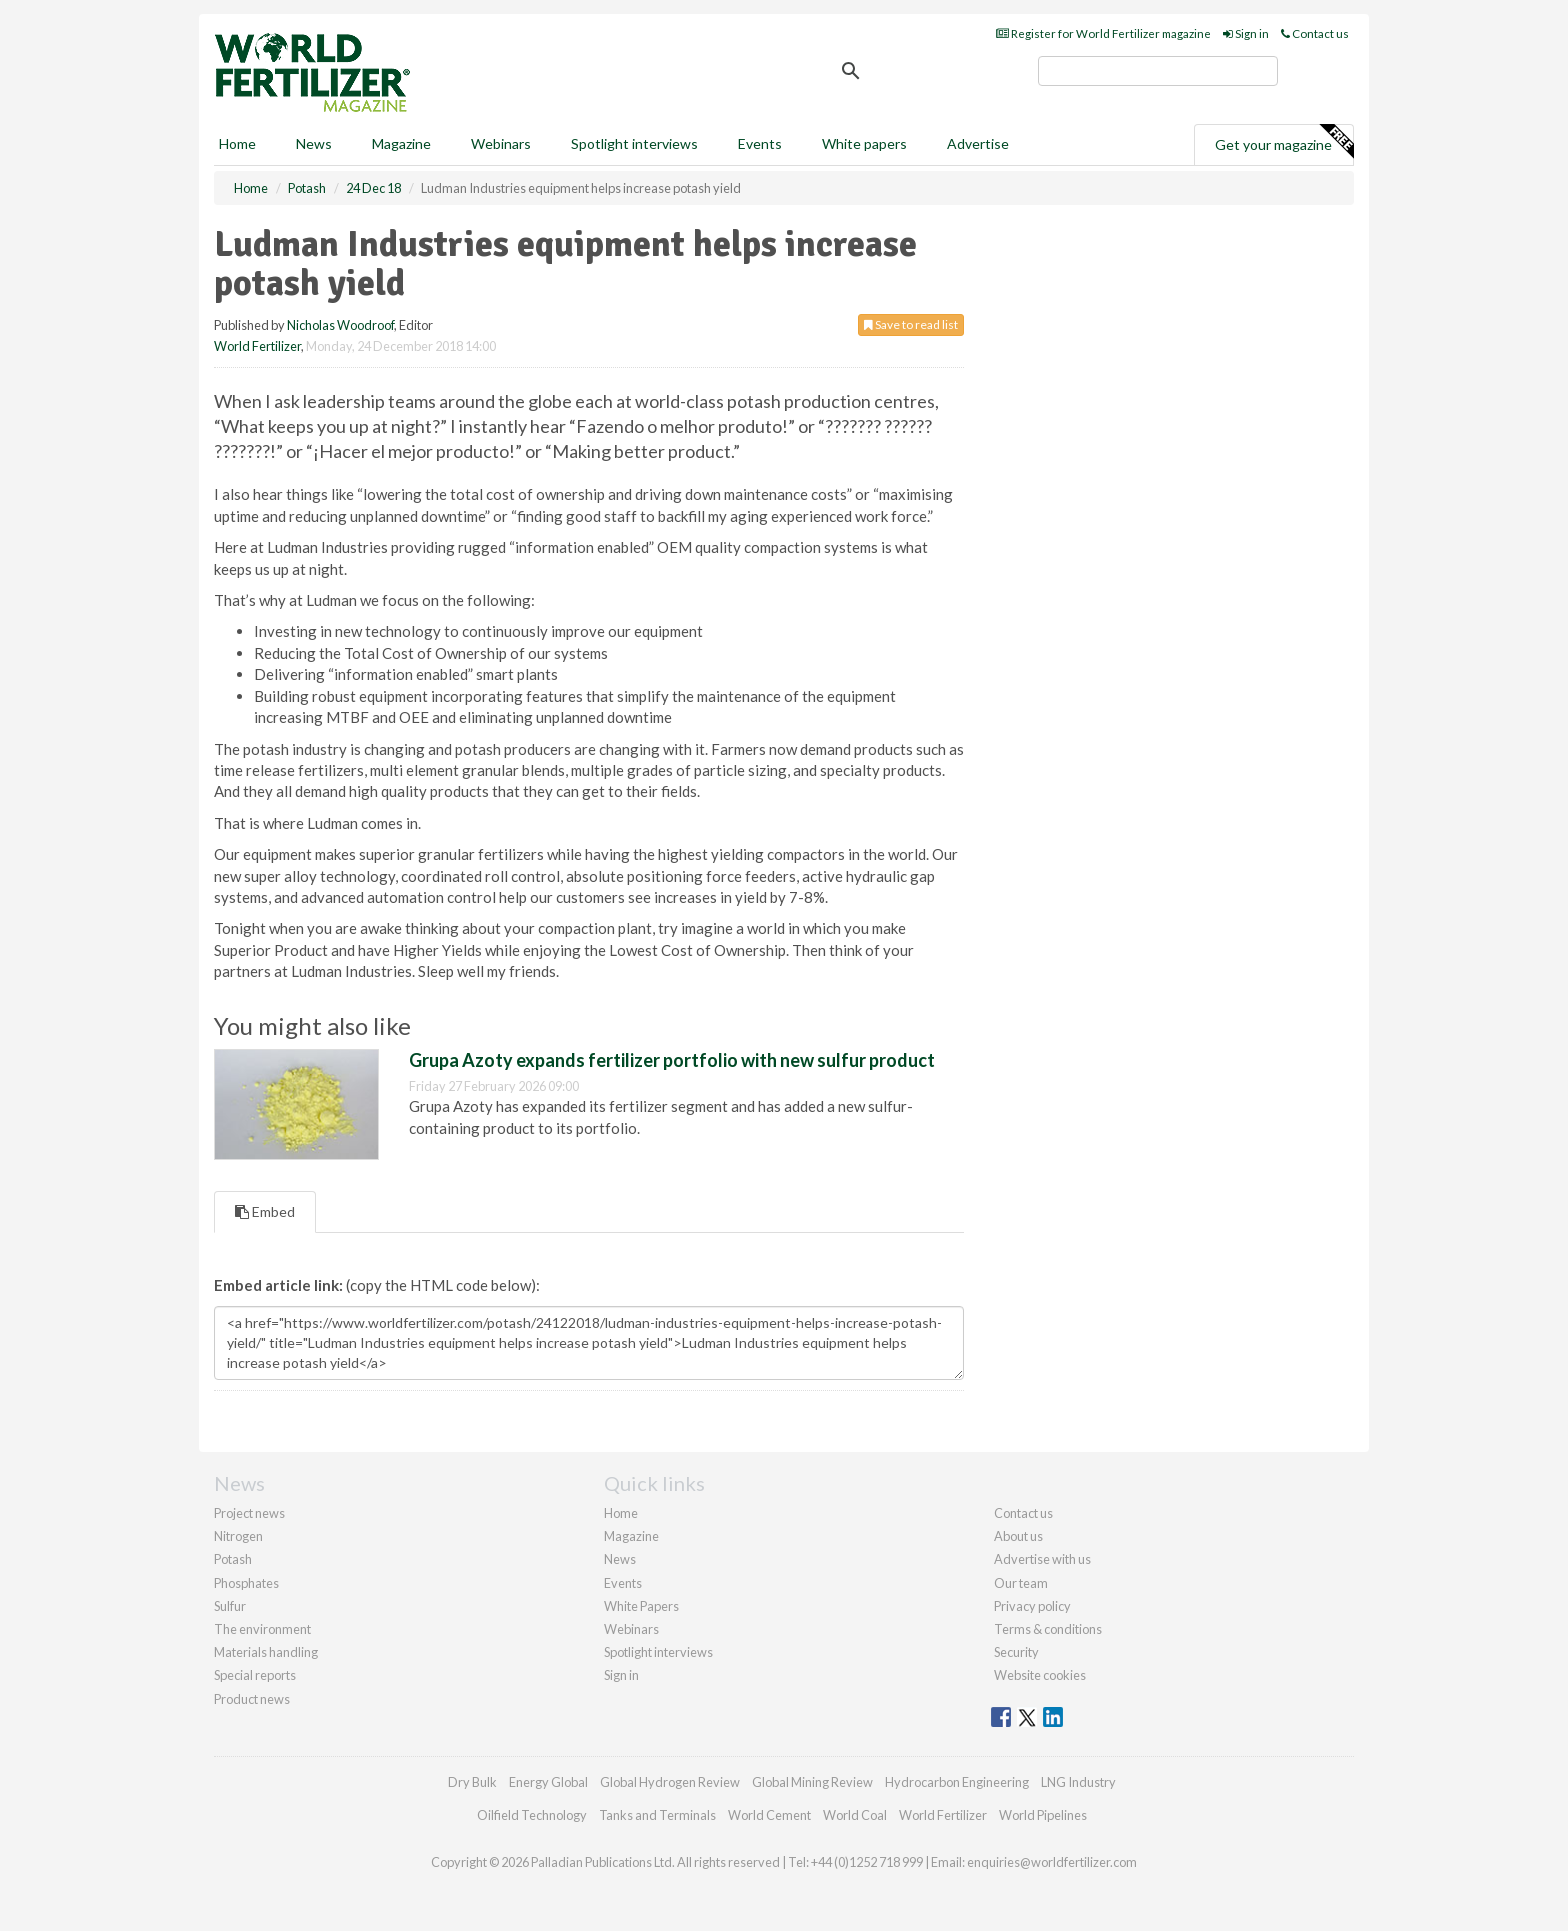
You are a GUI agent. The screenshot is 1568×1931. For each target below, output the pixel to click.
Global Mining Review (812, 1782)
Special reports (255, 1675)
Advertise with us (1042, 1559)
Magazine (401, 143)
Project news (249, 1513)
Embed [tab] (265, 1211)
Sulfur (230, 1606)
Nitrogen (238, 1536)
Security (1016, 1652)
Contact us (1315, 33)
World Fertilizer (257, 346)
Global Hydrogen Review (670, 1782)
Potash (233, 1559)
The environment (262, 1629)
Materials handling (266, 1652)
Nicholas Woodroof (340, 325)
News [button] (314, 143)
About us (1018, 1536)
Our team (1021, 1583)
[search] (1158, 71)
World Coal (855, 1815)
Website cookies (1040, 1675)
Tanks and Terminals (657, 1815)
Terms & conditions (1048, 1629)
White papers (864, 143)
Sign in (1246, 33)
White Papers (641, 1606)
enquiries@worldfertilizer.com (1052, 1862)
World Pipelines (1043, 1815)
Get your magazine (1284, 142)
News (620, 1559)
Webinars (501, 143)
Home (237, 143)
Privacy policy (1032, 1606)
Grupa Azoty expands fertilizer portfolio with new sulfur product (672, 1060)
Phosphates (246, 1583)
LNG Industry (1078, 1782)
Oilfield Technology (532, 1815)
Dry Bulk (472, 1782)
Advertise (978, 143)
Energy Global (548, 1782)
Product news (252, 1699)
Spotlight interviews (634, 143)
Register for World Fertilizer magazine (1103, 33)
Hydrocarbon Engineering (957, 1782)
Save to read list (911, 324)
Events (760, 143)
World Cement (769, 1815)
